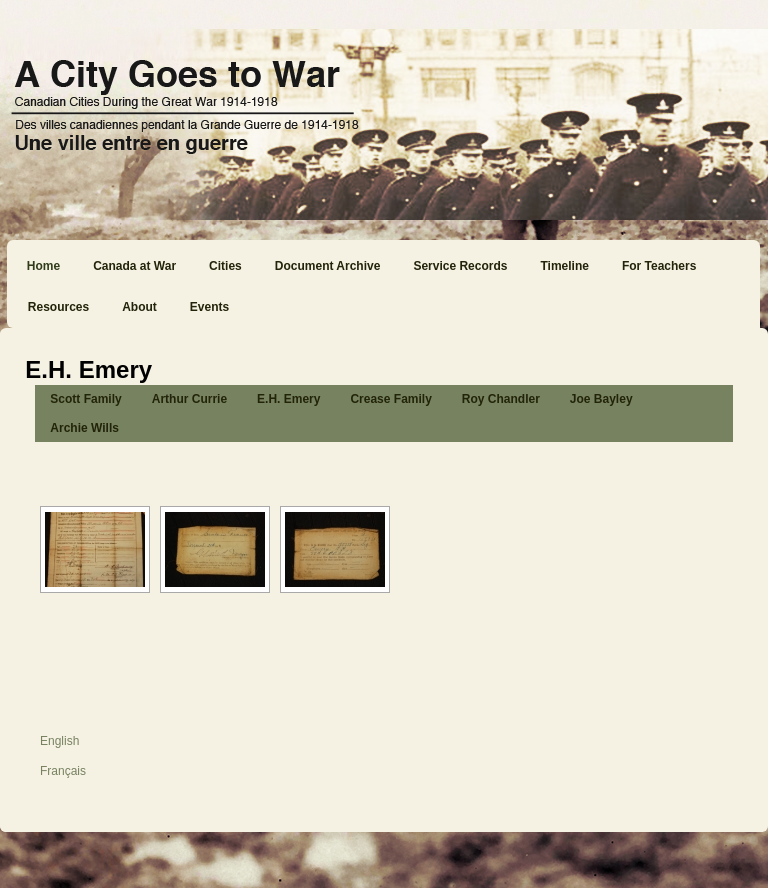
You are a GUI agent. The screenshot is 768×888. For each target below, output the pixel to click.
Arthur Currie (189, 399)
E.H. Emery (288, 399)
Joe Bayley (601, 399)
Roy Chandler (501, 399)
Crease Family (390, 399)
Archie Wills (84, 428)
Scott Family (85, 399)
